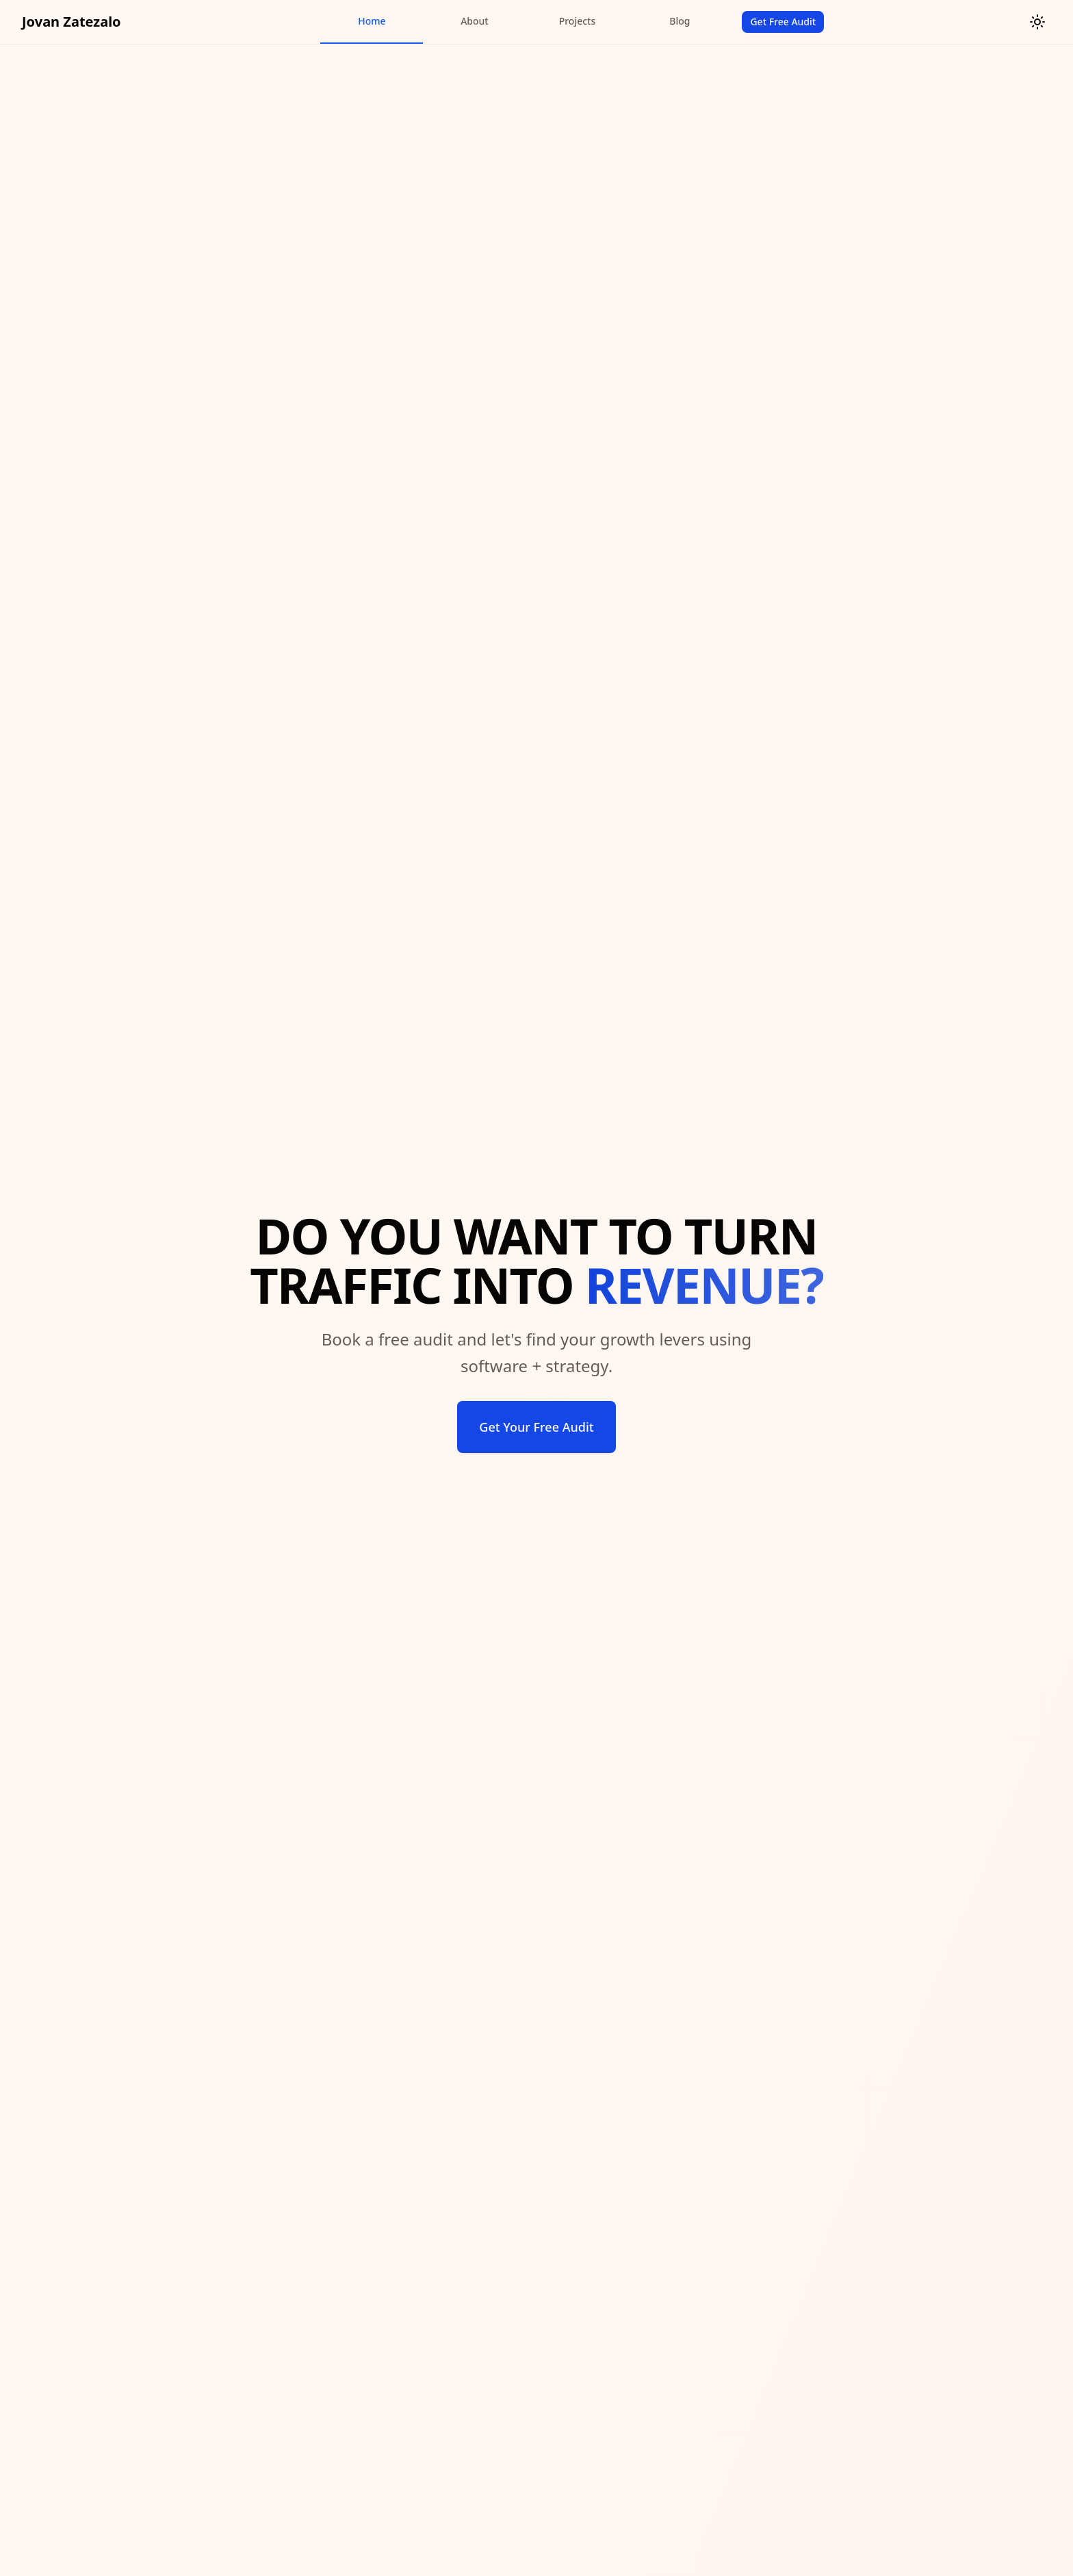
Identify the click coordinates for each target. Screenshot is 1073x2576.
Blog (679, 20)
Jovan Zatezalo (71, 21)
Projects (577, 20)
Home (371, 20)
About (475, 20)
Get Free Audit (783, 21)
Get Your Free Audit (536, 1427)
